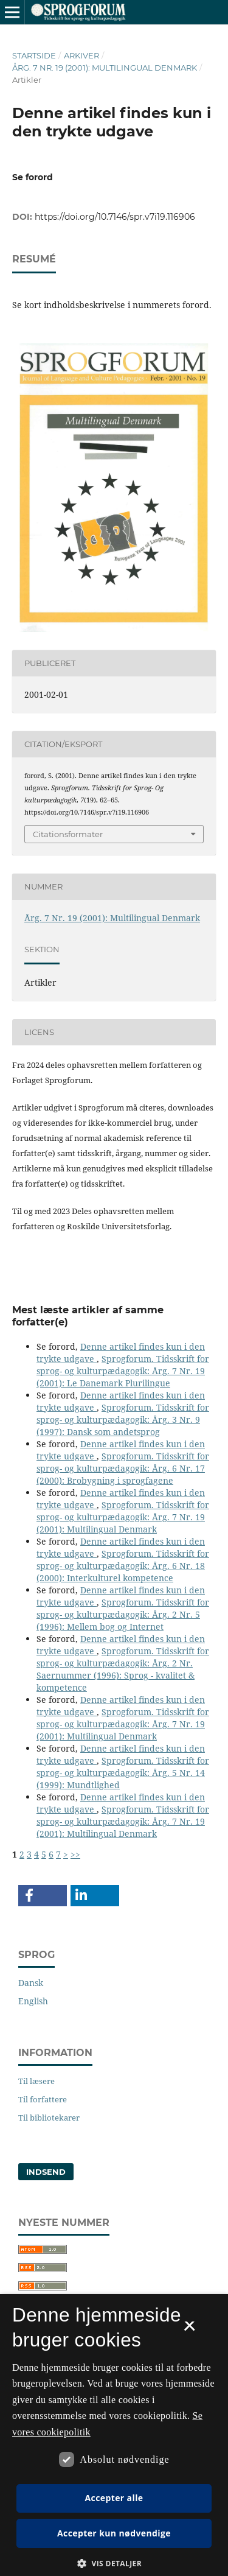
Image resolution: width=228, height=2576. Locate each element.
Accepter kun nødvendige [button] (114, 2533)
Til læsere (36, 2081)
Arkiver (81, 55)
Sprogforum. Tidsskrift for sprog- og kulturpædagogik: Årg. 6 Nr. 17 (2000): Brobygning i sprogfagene (122, 1468)
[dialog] (114, 2435)
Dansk (30, 1982)
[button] (42, 1895)
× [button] (189, 2330)
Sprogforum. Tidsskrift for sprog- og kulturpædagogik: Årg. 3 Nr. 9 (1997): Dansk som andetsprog (122, 1419)
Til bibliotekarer (49, 2117)
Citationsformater (68, 834)
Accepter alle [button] (114, 2498)
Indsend (46, 2172)
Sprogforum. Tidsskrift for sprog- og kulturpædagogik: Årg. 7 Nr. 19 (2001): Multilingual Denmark (122, 1517)
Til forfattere (42, 2099)
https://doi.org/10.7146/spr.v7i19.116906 (115, 216)
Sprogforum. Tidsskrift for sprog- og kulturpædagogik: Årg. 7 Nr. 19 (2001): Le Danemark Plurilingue (122, 1371)
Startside (34, 55)
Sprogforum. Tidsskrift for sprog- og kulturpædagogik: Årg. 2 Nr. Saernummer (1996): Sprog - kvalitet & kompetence (122, 1669)
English (33, 2001)
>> (75, 1854)
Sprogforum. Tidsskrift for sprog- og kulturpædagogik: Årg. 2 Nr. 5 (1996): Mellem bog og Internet (122, 1614)
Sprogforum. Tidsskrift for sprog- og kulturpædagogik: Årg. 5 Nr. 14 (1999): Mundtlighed (122, 1773)
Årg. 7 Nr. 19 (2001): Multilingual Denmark (104, 67)
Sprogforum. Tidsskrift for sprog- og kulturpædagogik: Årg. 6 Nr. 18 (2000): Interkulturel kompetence (122, 1566)
